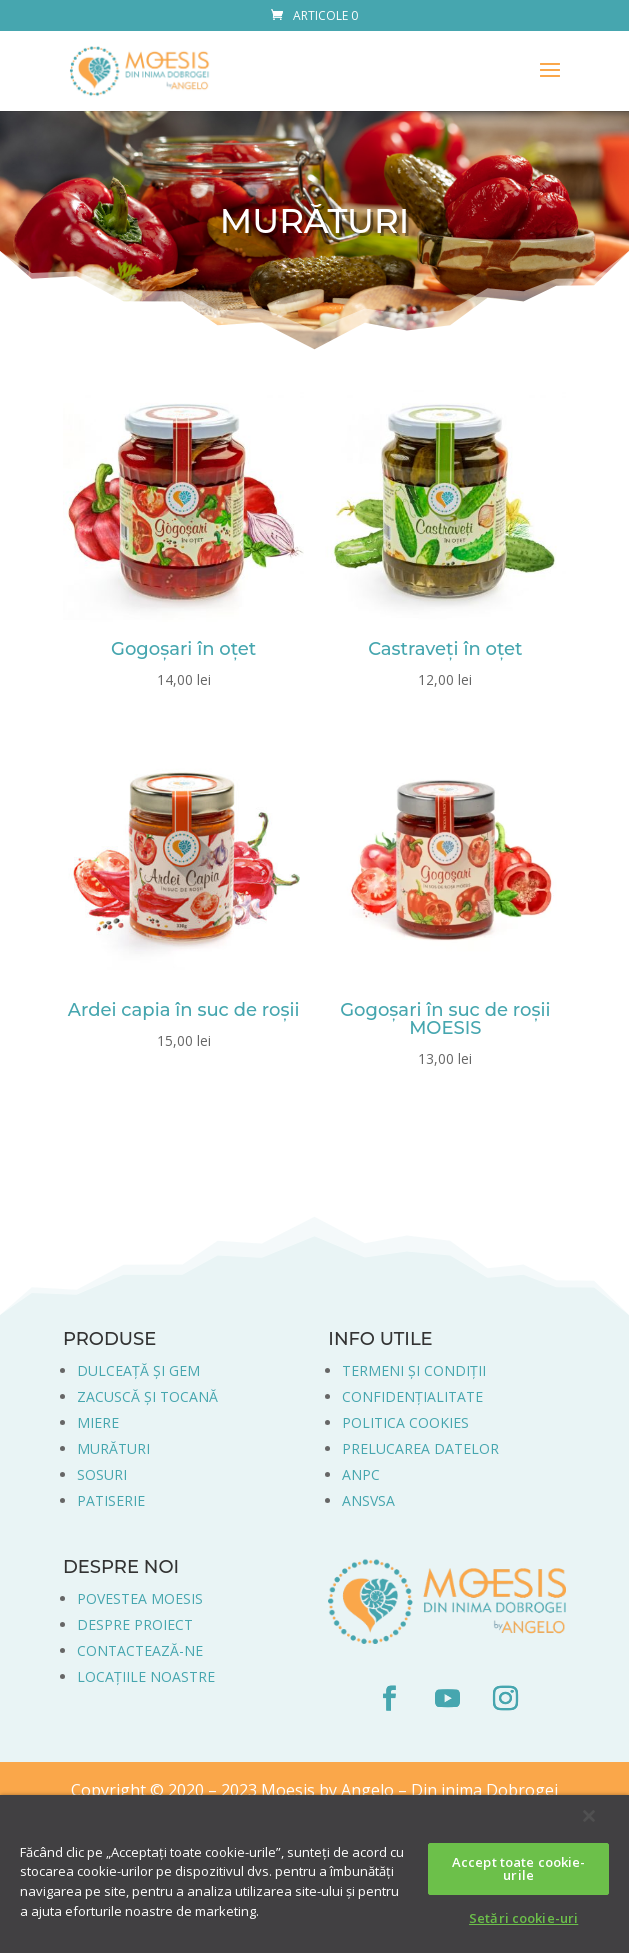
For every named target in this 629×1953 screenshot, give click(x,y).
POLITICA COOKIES (405, 1422)
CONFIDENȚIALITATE (412, 1396)
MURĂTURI (113, 1448)
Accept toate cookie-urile (519, 1868)
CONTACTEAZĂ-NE (140, 1650)
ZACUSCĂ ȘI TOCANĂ (147, 1396)
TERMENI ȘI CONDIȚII (414, 1370)
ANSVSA (368, 1500)
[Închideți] (589, 1816)
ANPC (361, 1474)
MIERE (98, 1422)
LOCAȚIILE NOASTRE (146, 1676)
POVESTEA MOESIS (140, 1598)
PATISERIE (111, 1500)
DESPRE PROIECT (135, 1624)
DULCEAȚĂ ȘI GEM (138, 1370)
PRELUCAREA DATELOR (420, 1448)
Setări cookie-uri (523, 1918)
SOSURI (102, 1474)
